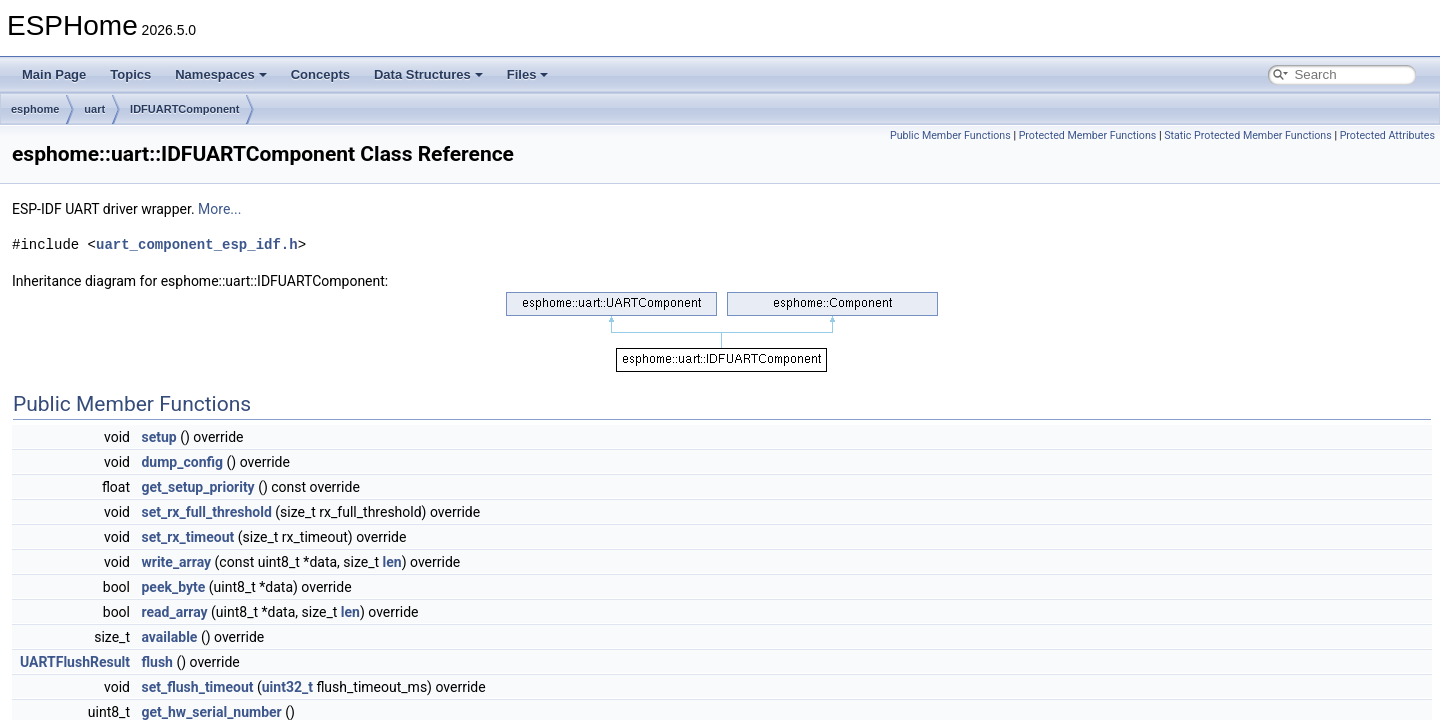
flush (156, 662)
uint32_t (287, 687)
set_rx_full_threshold (206, 512)
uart (94, 109)
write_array (176, 562)
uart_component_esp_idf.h (197, 244)
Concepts (320, 74)
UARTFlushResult (75, 662)
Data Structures (428, 74)
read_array (174, 612)
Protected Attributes (1387, 135)
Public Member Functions (950, 135)
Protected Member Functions (1088, 135)
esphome (35, 109)
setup (158, 437)
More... (219, 209)
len (392, 562)
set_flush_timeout (197, 687)
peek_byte (173, 587)
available (169, 637)
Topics (130, 74)
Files (528, 74)
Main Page (54, 74)
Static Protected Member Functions (1248, 135)
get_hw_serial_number (211, 712)
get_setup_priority (197, 487)
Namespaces (221, 74)
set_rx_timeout (187, 537)
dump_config (182, 462)
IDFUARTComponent (184, 109)
